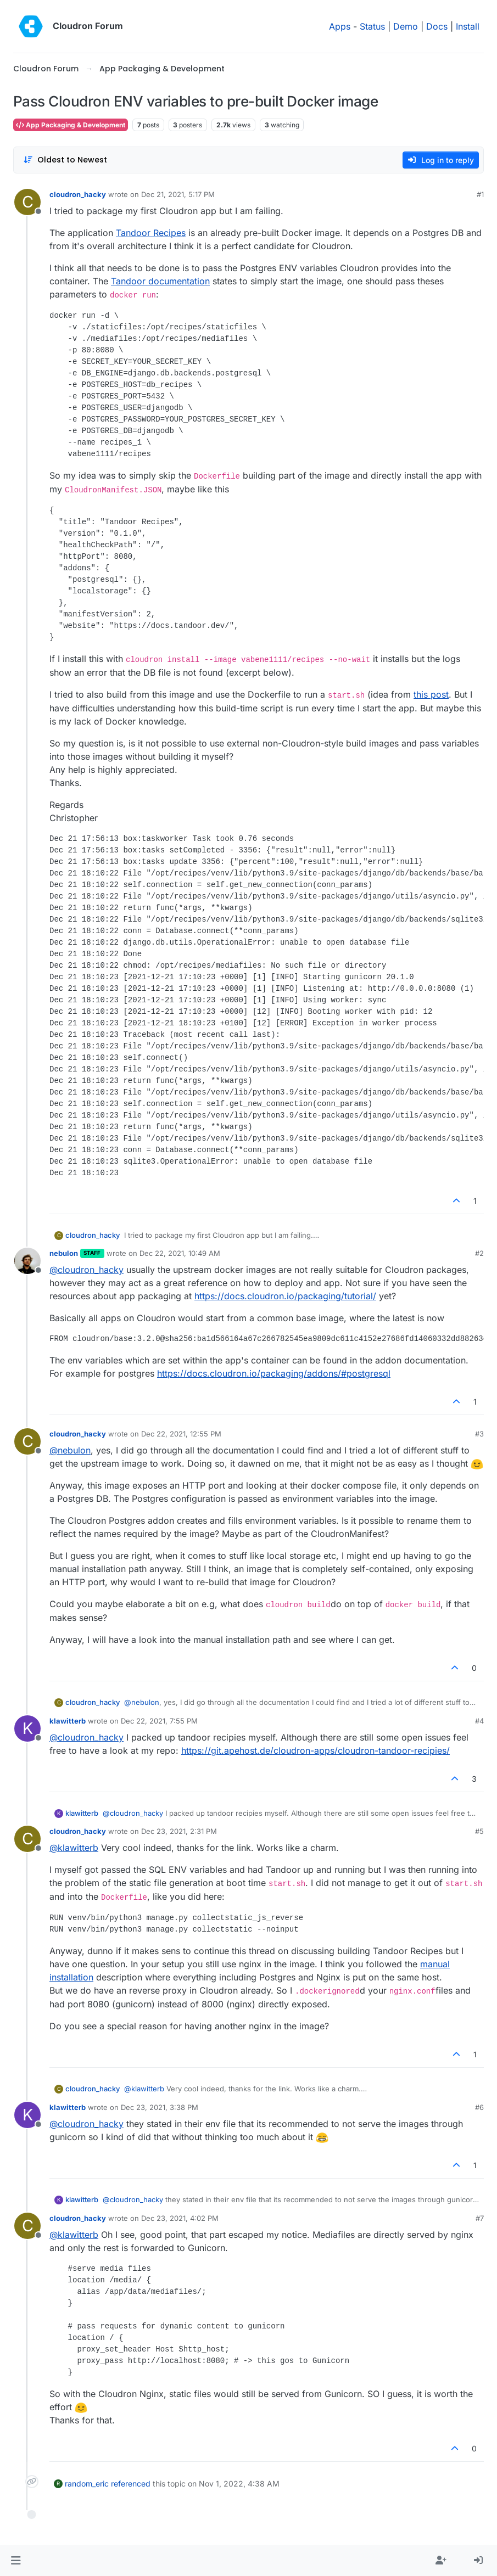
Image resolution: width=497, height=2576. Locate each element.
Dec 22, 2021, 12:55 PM (181, 1433)
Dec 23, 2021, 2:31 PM (179, 1831)
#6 (479, 2107)
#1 (480, 194)
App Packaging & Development (70, 125)
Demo (405, 26)
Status (372, 26)
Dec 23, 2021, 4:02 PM (180, 2218)
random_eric (87, 2483)
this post (431, 694)
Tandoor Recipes (151, 232)
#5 (479, 1831)
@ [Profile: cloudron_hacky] (86, 1269)
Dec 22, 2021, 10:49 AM (179, 1253)
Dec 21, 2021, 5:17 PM (178, 194)
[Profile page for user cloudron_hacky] (27, 202)
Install (467, 26)
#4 (479, 1720)
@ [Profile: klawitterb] (73, 1847)
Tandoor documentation (160, 281)
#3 (479, 1433)
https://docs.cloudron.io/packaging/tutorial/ (285, 1295)
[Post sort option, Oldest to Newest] (65, 160)
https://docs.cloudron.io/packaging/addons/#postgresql (273, 1373)
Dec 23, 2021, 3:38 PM (159, 2107)
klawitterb (67, 1720)
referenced (130, 2483)
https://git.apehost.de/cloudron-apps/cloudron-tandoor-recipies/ (315, 1750)
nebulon (63, 1253)
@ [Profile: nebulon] (70, 1450)
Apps (339, 26)
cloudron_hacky (77, 194)
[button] (15, 2561)
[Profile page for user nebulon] (27, 1261)
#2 (479, 1253)
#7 (480, 2218)
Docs (437, 26)
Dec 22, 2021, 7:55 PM (159, 1720)
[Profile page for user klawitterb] (27, 1728)
